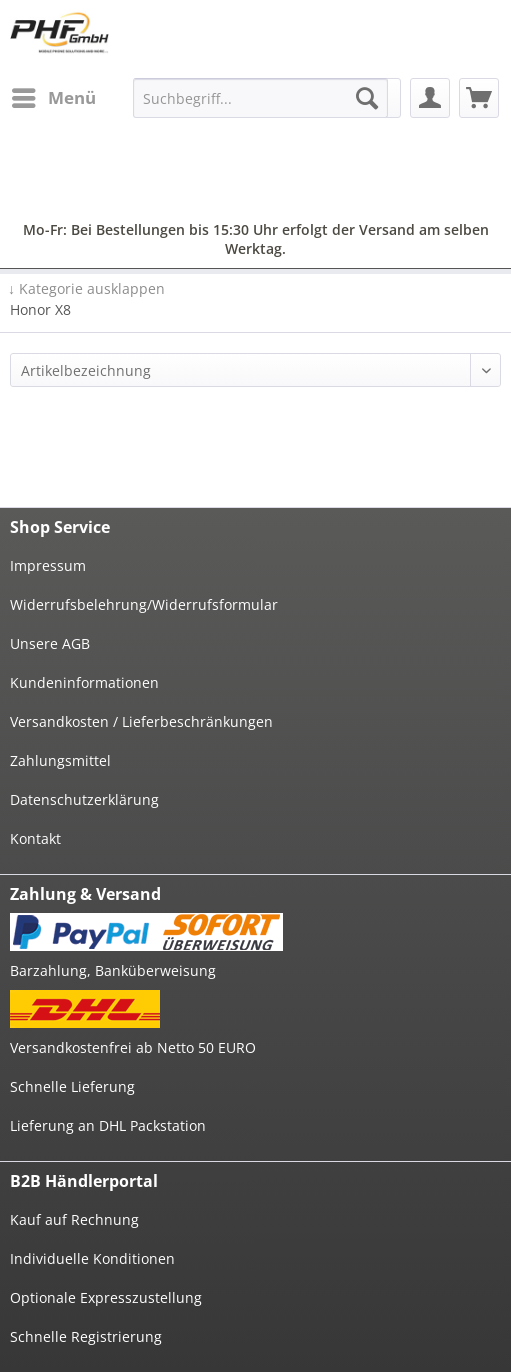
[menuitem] (53, 98)
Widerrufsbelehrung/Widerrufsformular (144, 604)
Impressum (48, 565)
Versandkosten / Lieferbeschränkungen (141, 721)
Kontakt (35, 838)
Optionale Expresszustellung (106, 1297)
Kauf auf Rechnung (74, 1219)
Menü (54, 95)
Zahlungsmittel (60, 760)
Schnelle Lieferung (72, 1086)
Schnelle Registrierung (86, 1336)
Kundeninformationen (84, 682)
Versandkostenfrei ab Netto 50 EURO (133, 1047)
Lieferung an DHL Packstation (108, 1125)
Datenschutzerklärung (84, 799)
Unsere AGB (50, 643)
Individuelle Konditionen (92, 1258)
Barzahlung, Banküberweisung (113, 970)
